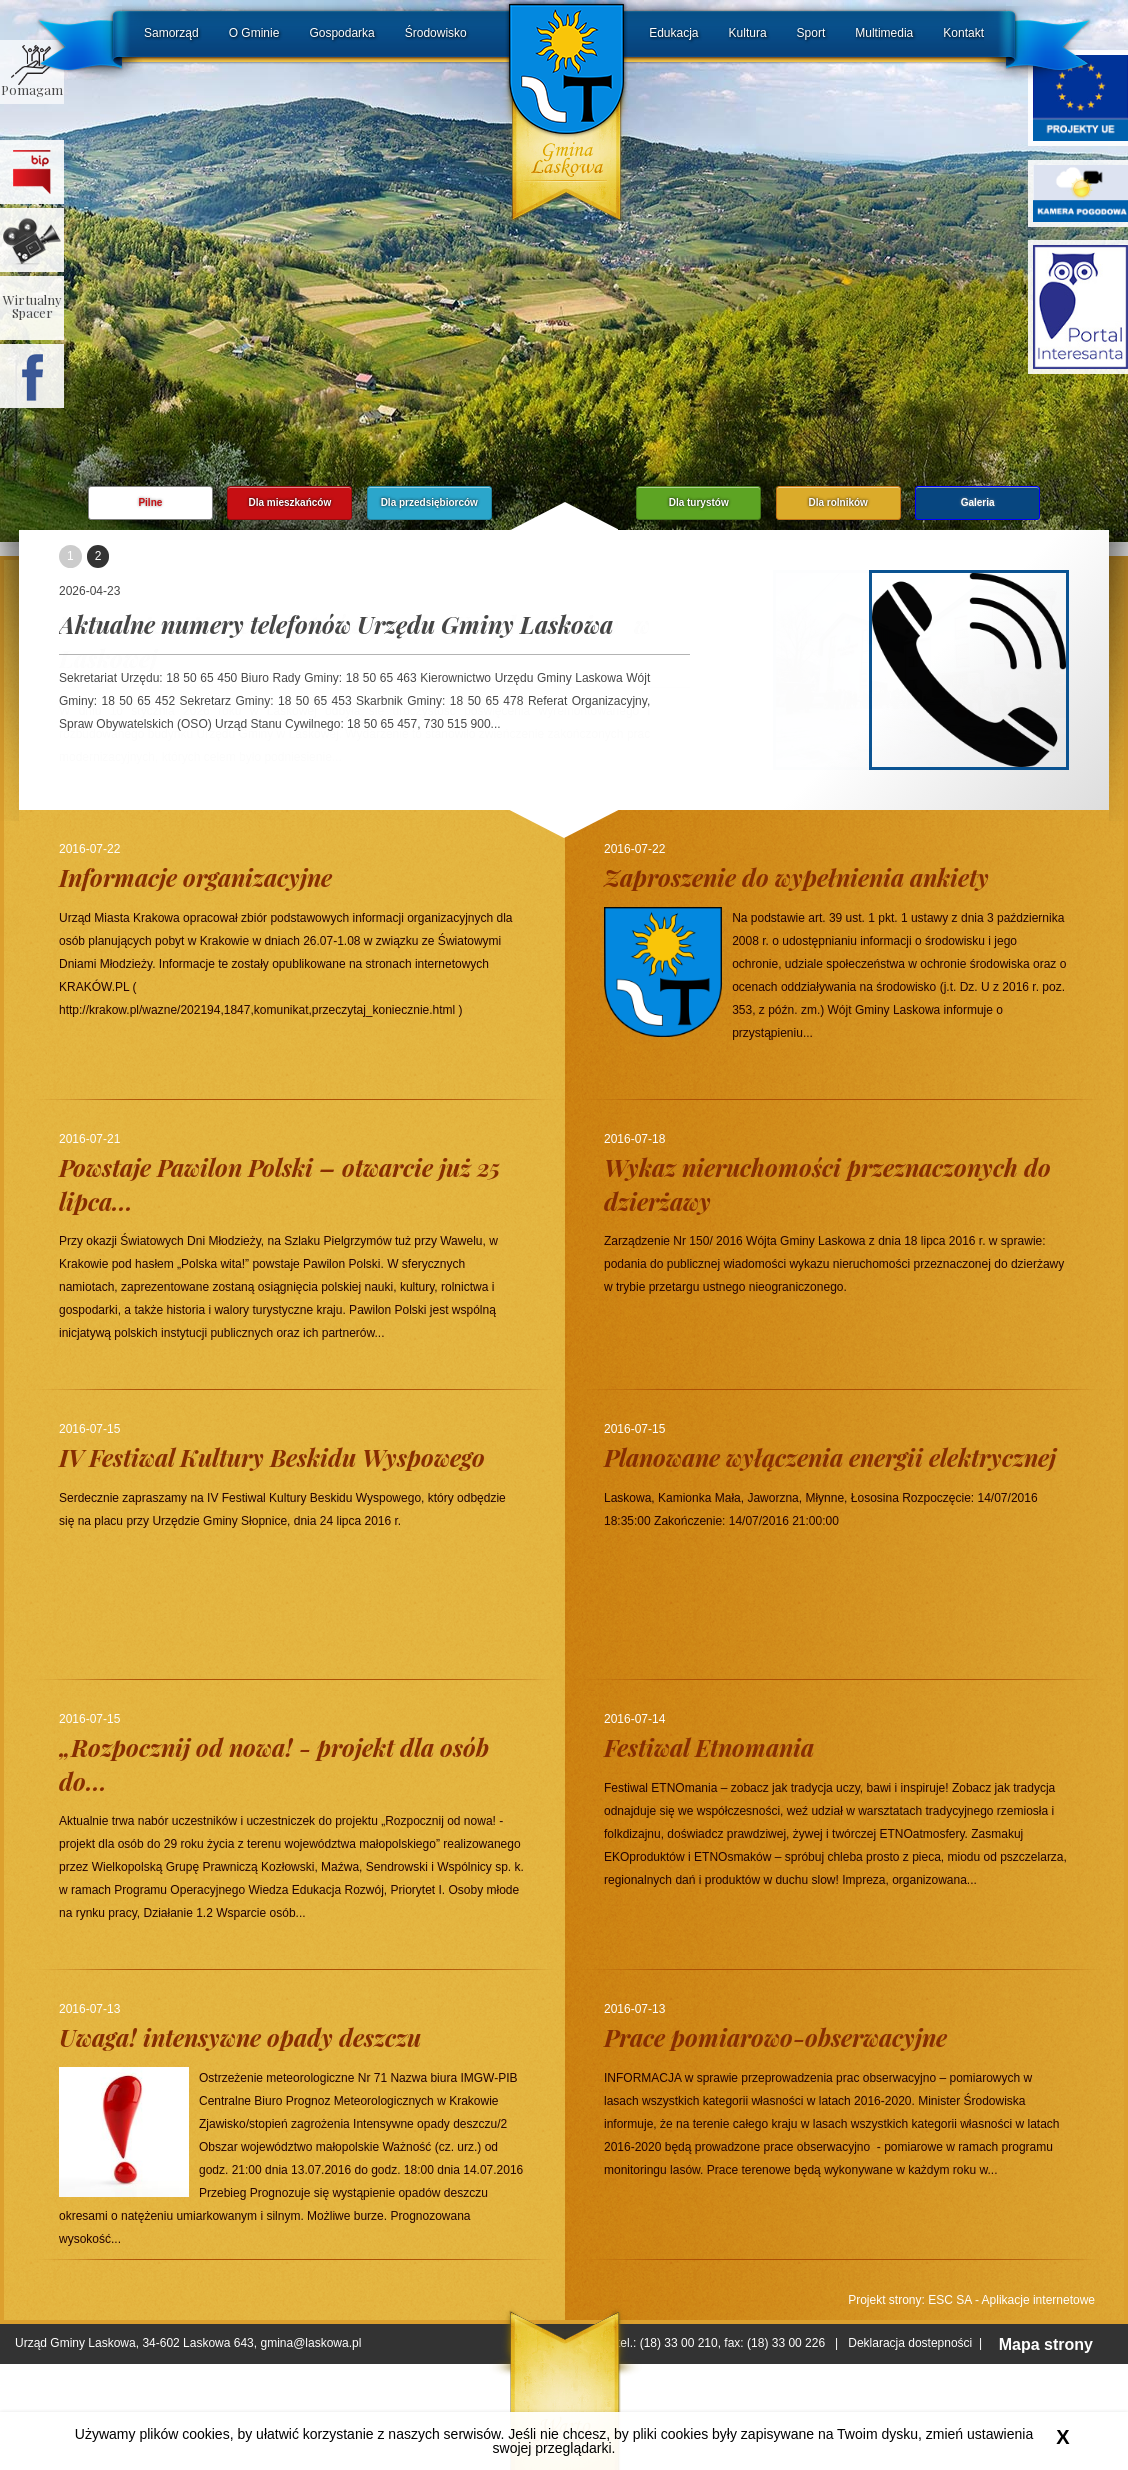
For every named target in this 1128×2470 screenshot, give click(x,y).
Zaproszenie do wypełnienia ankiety (796, 877)
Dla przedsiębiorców (429, 502)
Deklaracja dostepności (910, 2343)
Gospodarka (341, 33)
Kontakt (963, 33)
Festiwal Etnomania (709, 1747)
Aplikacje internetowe (1038, 2300)
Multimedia (884, 33)
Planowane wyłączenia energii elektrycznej (830, 1457)
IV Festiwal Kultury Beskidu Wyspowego (272, 1457)
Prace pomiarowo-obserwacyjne (775, 2037)
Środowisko (436, 33)
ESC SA (949, 2300)
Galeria (978, 502)
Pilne (150, 502)
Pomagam (32, 89)
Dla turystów (699, 502)
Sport (811, 33)
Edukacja (673, 33)
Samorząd (171, 33)
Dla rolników (837, 502)
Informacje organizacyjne (195, 877)
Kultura (748, 33)
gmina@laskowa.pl (310, 2343)
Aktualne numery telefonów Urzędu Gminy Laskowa (336, 624)
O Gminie (254, 33)
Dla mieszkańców (289, 502)
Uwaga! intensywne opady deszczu (240, 2037)
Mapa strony (1046, 2345)
